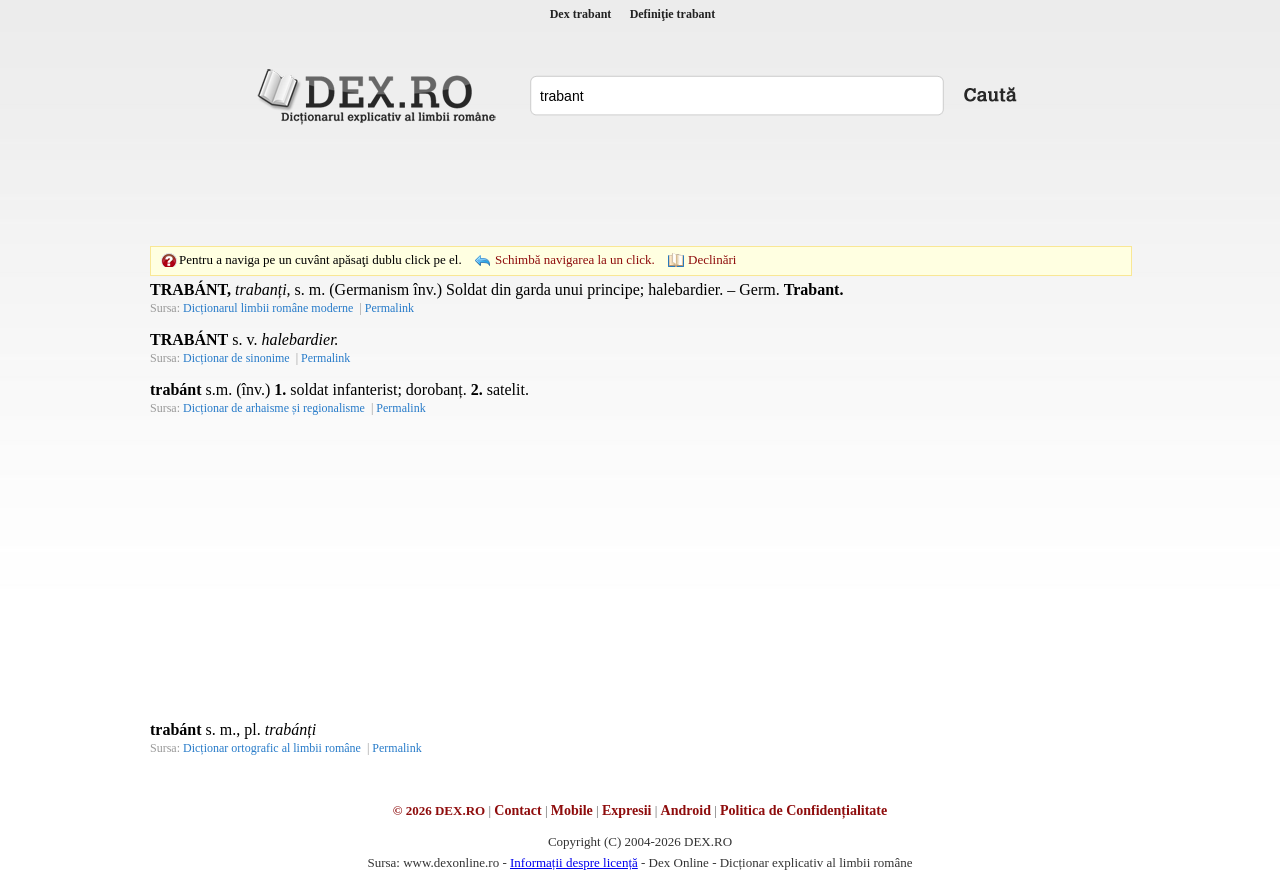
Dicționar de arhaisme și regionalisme (274, 408)
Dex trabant (581, 14)
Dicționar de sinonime (236, 358)
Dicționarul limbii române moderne (268, 308)
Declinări (712, 259)
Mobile (572, 810)
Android (686, 810)
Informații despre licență (574, 862)
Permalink (389, 308)
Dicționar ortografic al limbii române (272, 748)
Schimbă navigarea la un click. (575, 259)
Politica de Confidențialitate (803, 810)
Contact (517, 810)
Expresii (627, 810)
